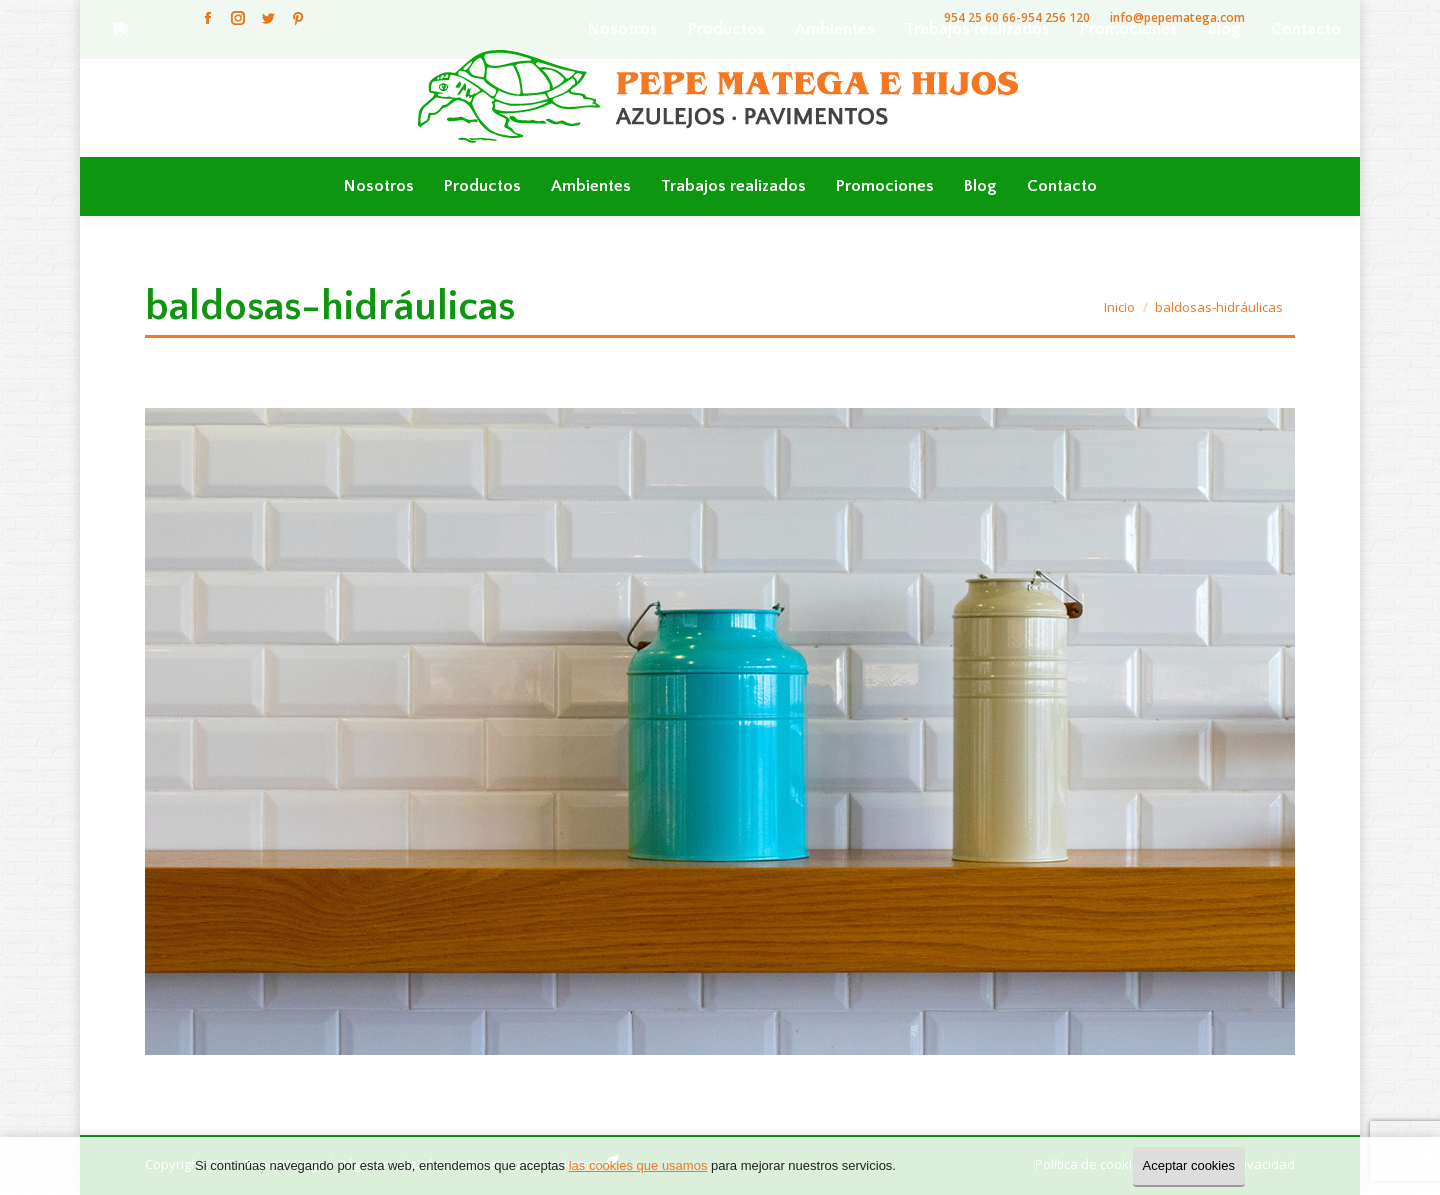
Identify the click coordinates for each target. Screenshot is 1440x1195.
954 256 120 (1055, 17)
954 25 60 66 (980, 17)
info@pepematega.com (1177, 17)
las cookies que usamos (638, 1165)
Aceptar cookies (1189, 1165)
